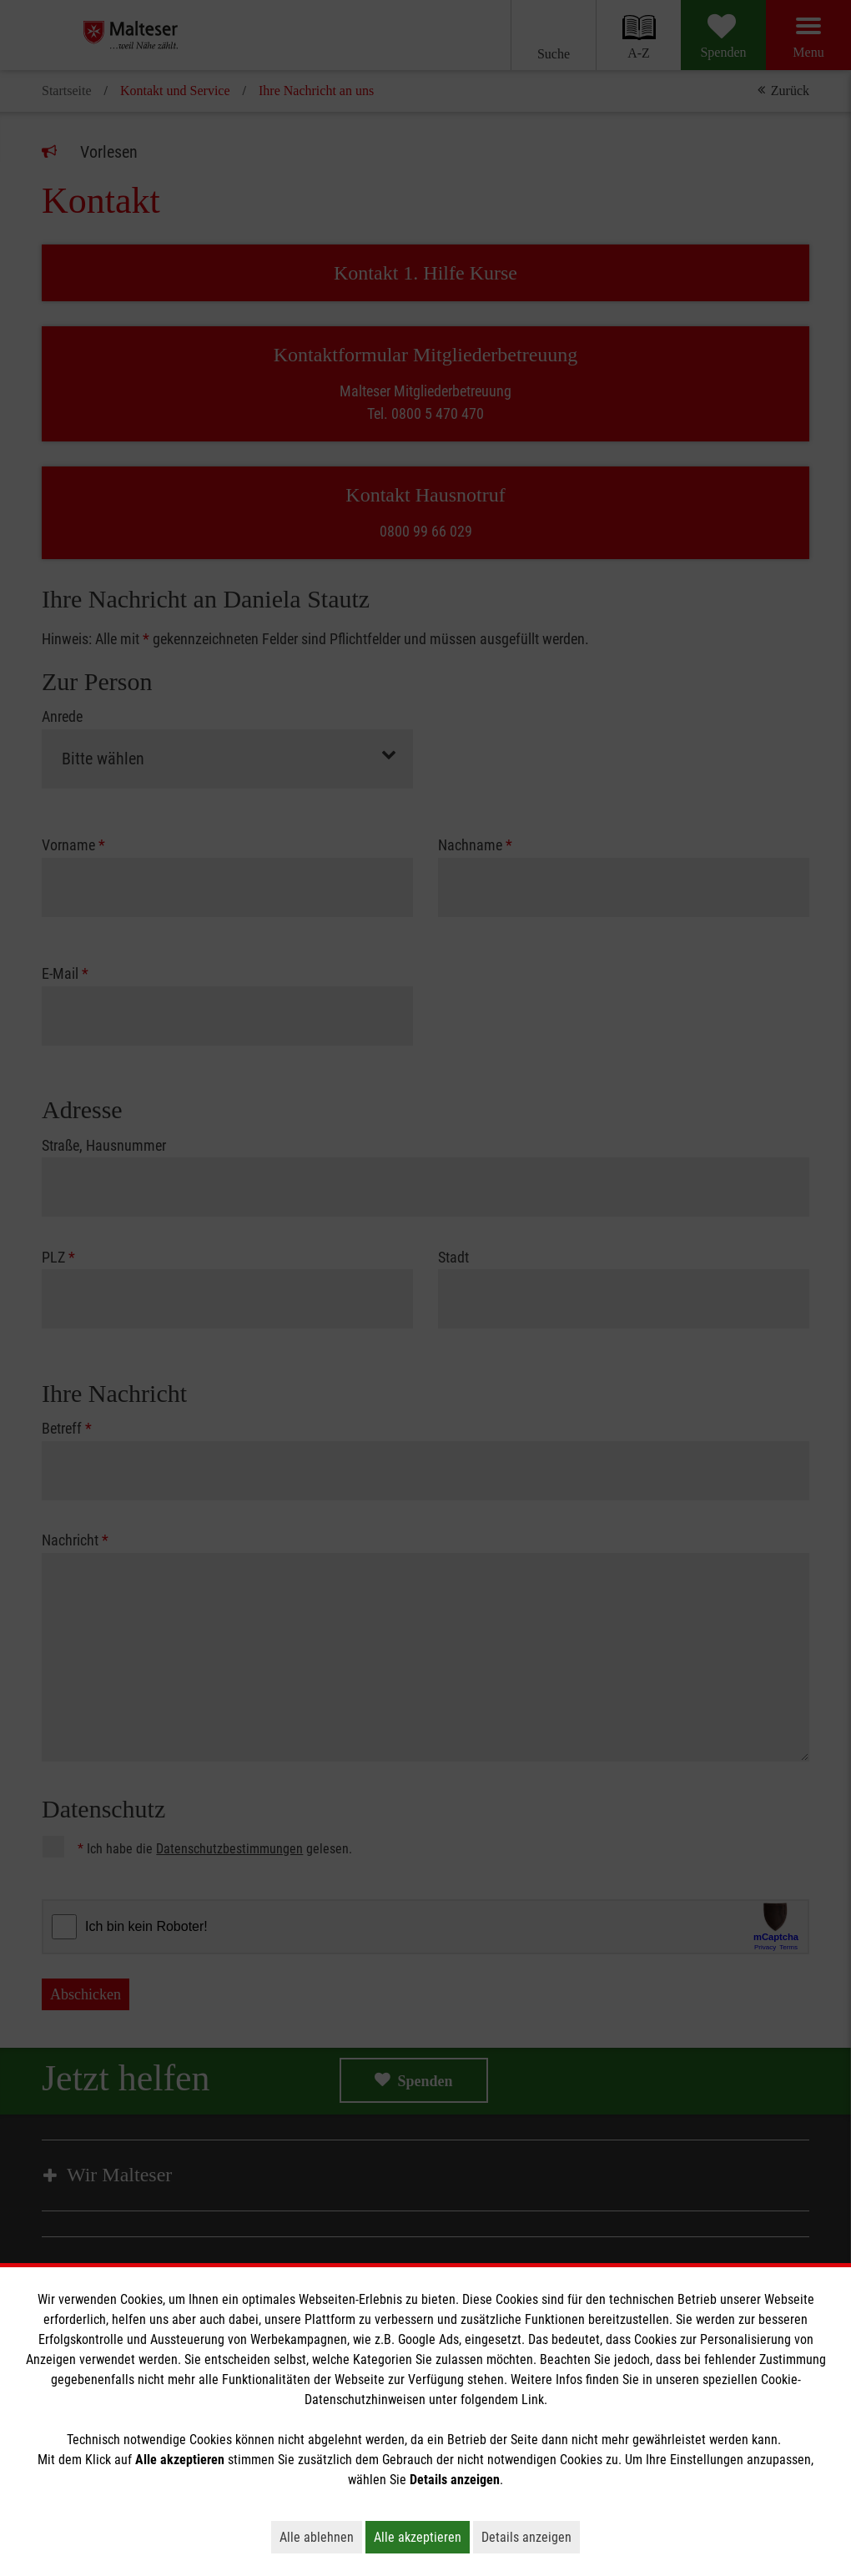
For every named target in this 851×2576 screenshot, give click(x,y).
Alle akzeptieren (422, 2536)
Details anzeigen (530, 2536)
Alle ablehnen (320, 2536)
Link (532, 2399)
